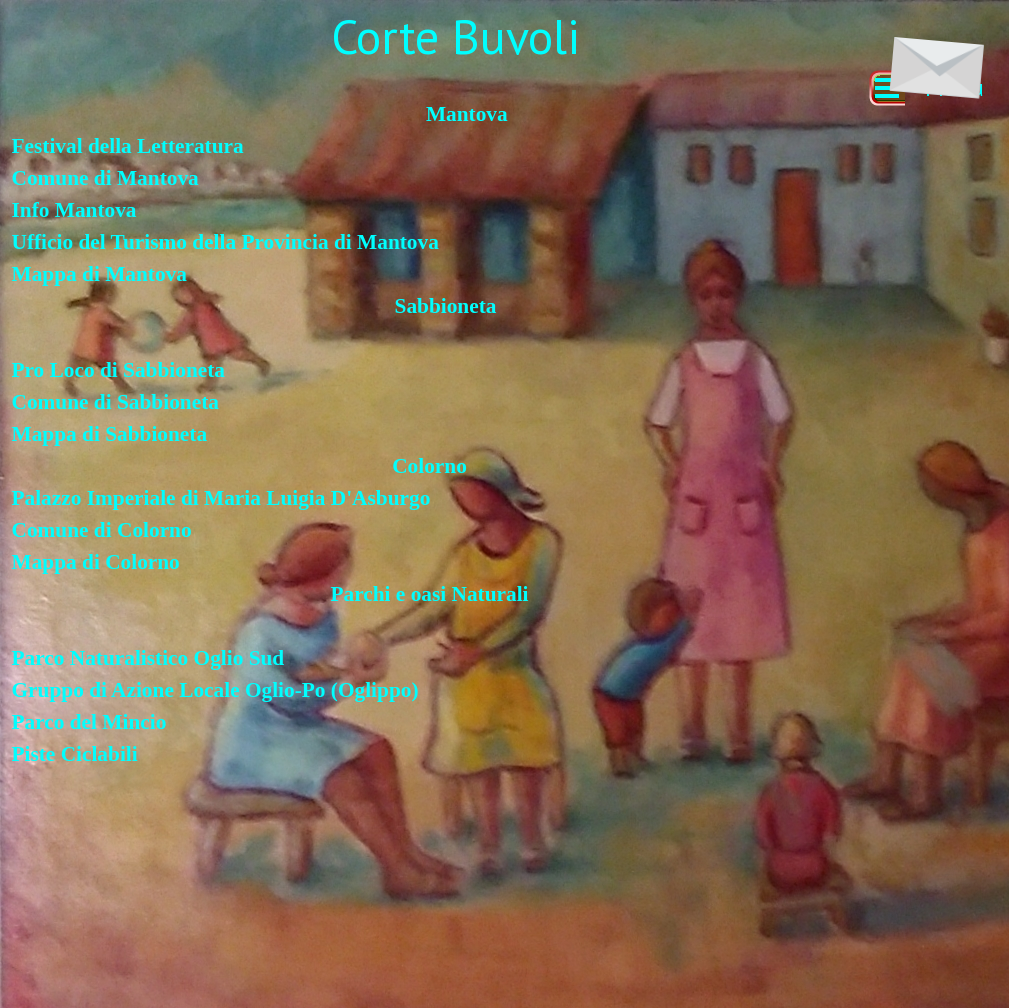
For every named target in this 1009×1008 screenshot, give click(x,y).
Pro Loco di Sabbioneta (124, 370)
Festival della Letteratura (128, 146)
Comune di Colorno (102, 530)
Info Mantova (74, 210)
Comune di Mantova (105, 178)
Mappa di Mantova (99, 274)
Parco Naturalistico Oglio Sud (148, 658)
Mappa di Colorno (96, 562)
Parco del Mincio (89, 722)
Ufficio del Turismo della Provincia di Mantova (225, 242)
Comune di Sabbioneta (115, 402)
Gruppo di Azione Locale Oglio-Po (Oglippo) (215, 690)
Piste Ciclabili (75, 754)
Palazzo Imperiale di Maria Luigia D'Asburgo (221, 498)
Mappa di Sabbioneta (110, 434)
